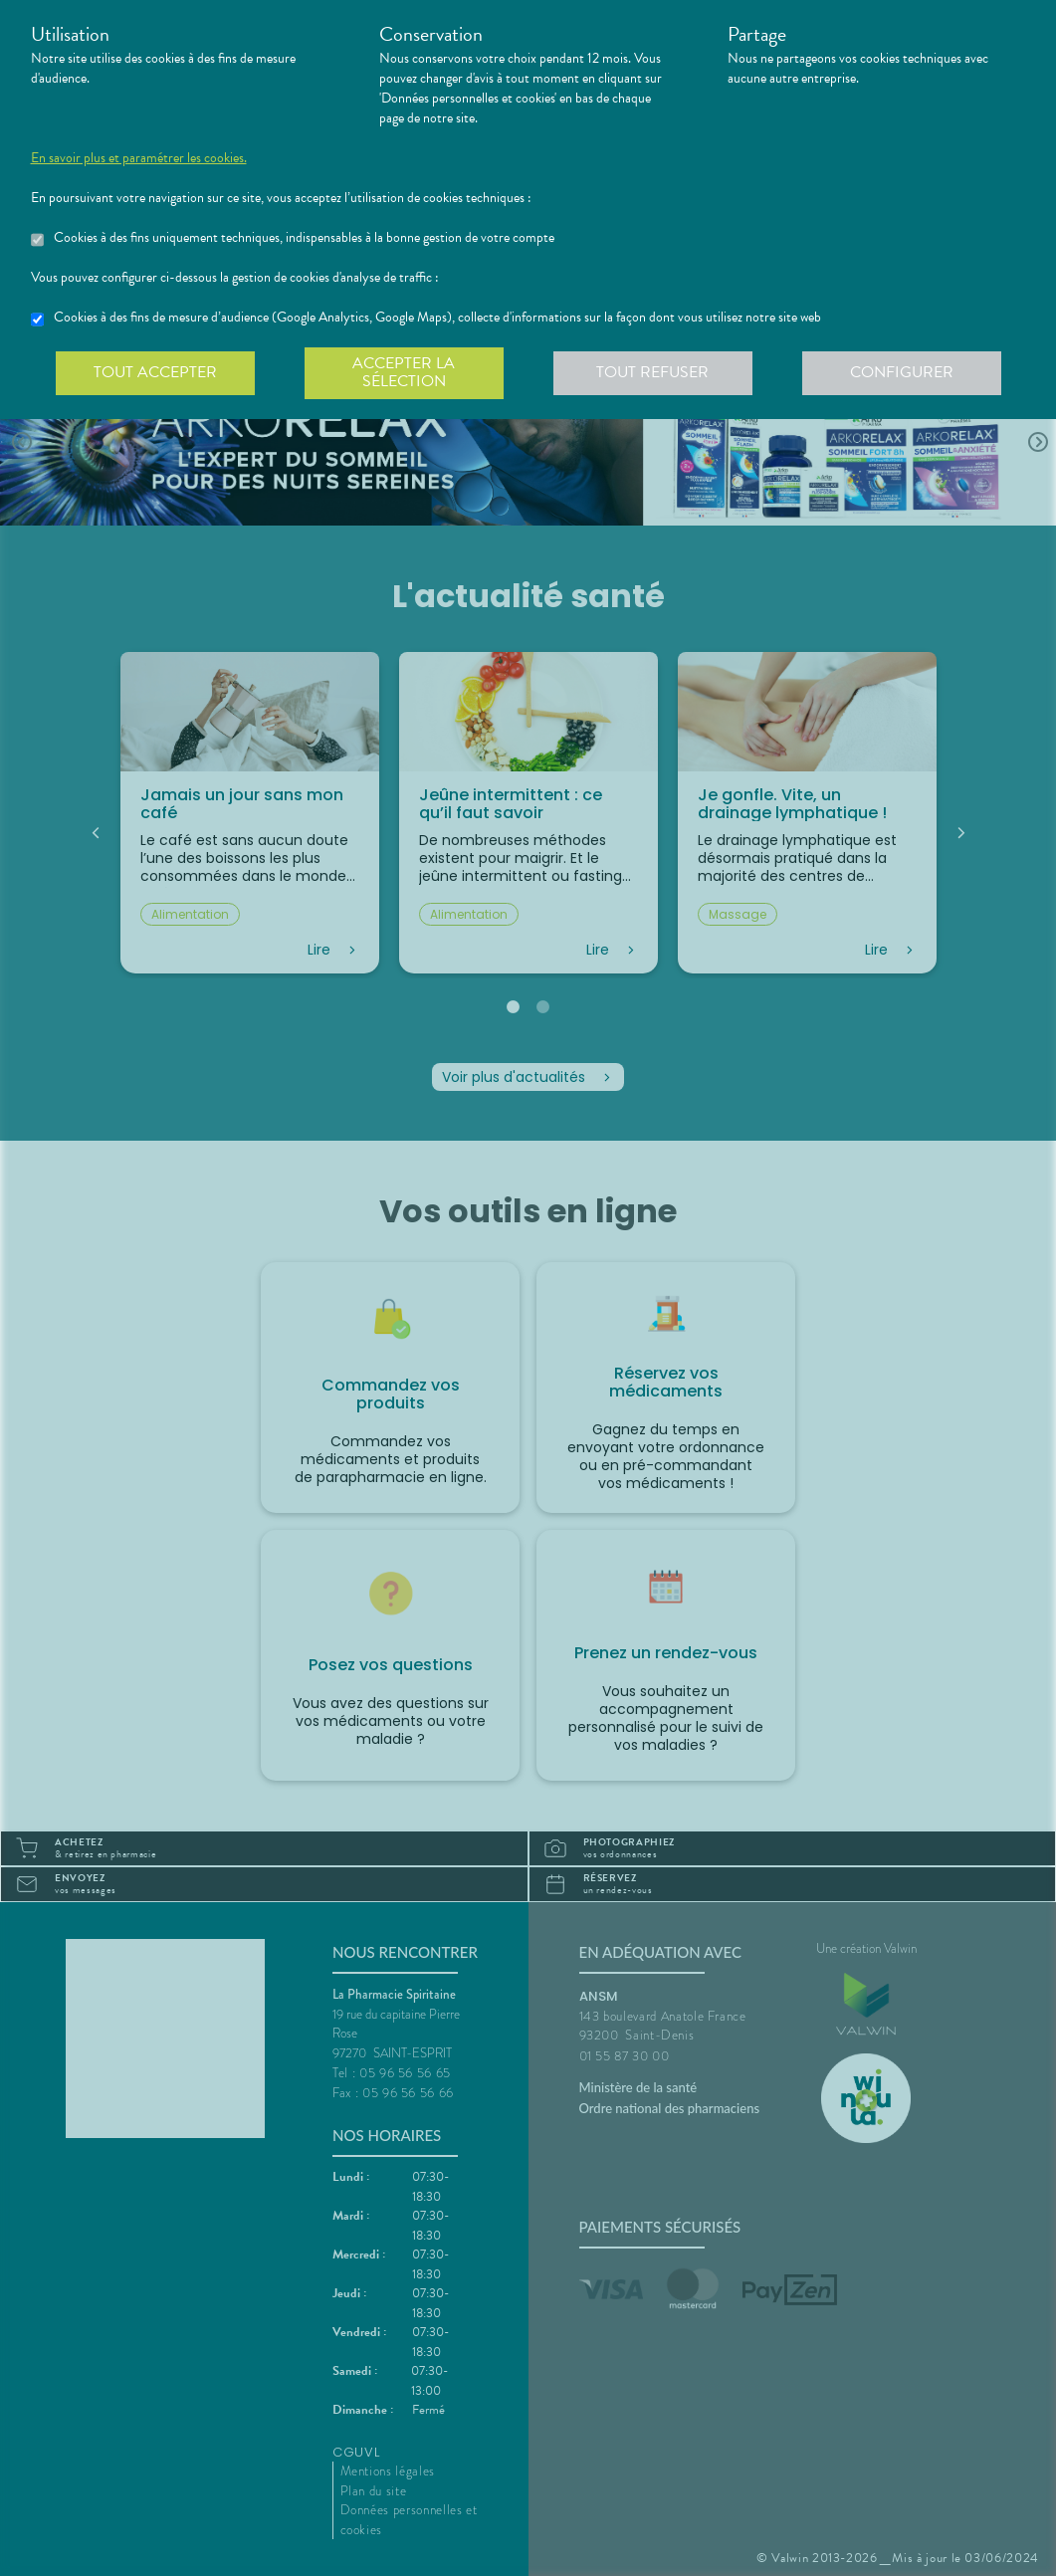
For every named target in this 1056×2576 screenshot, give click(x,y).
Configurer (901, 372)
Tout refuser (652, 372)
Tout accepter (155, 372)
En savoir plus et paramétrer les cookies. (139, 158)
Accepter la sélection (403, 372)
